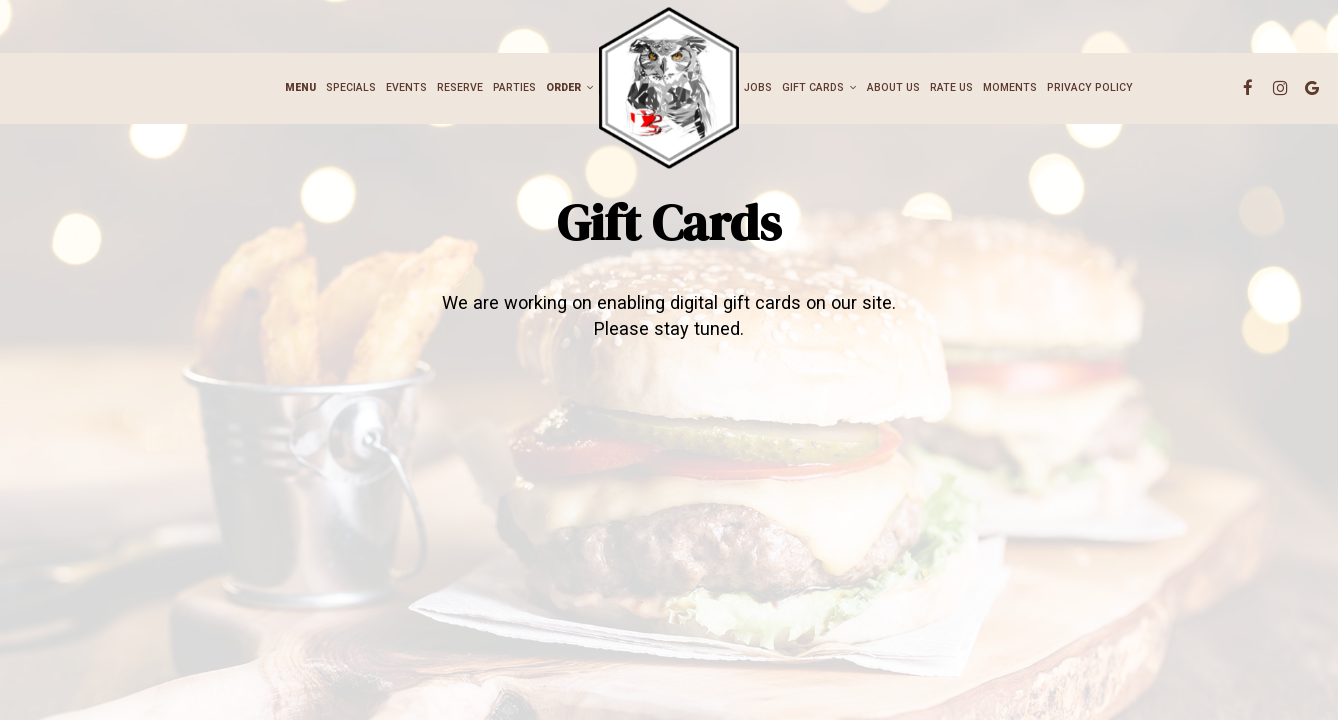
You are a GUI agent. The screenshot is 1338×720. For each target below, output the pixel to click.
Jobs (758, 87)
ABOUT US (893, 87)
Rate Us (951, 87)
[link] (669, 87)
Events (406, 87)
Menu (300, 87)
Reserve (460, 87)
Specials (351, 87)
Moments (1010, 87)
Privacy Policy (1090, 87)
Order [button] (570, 87)
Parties (514, 87)
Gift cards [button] (819, 87)
